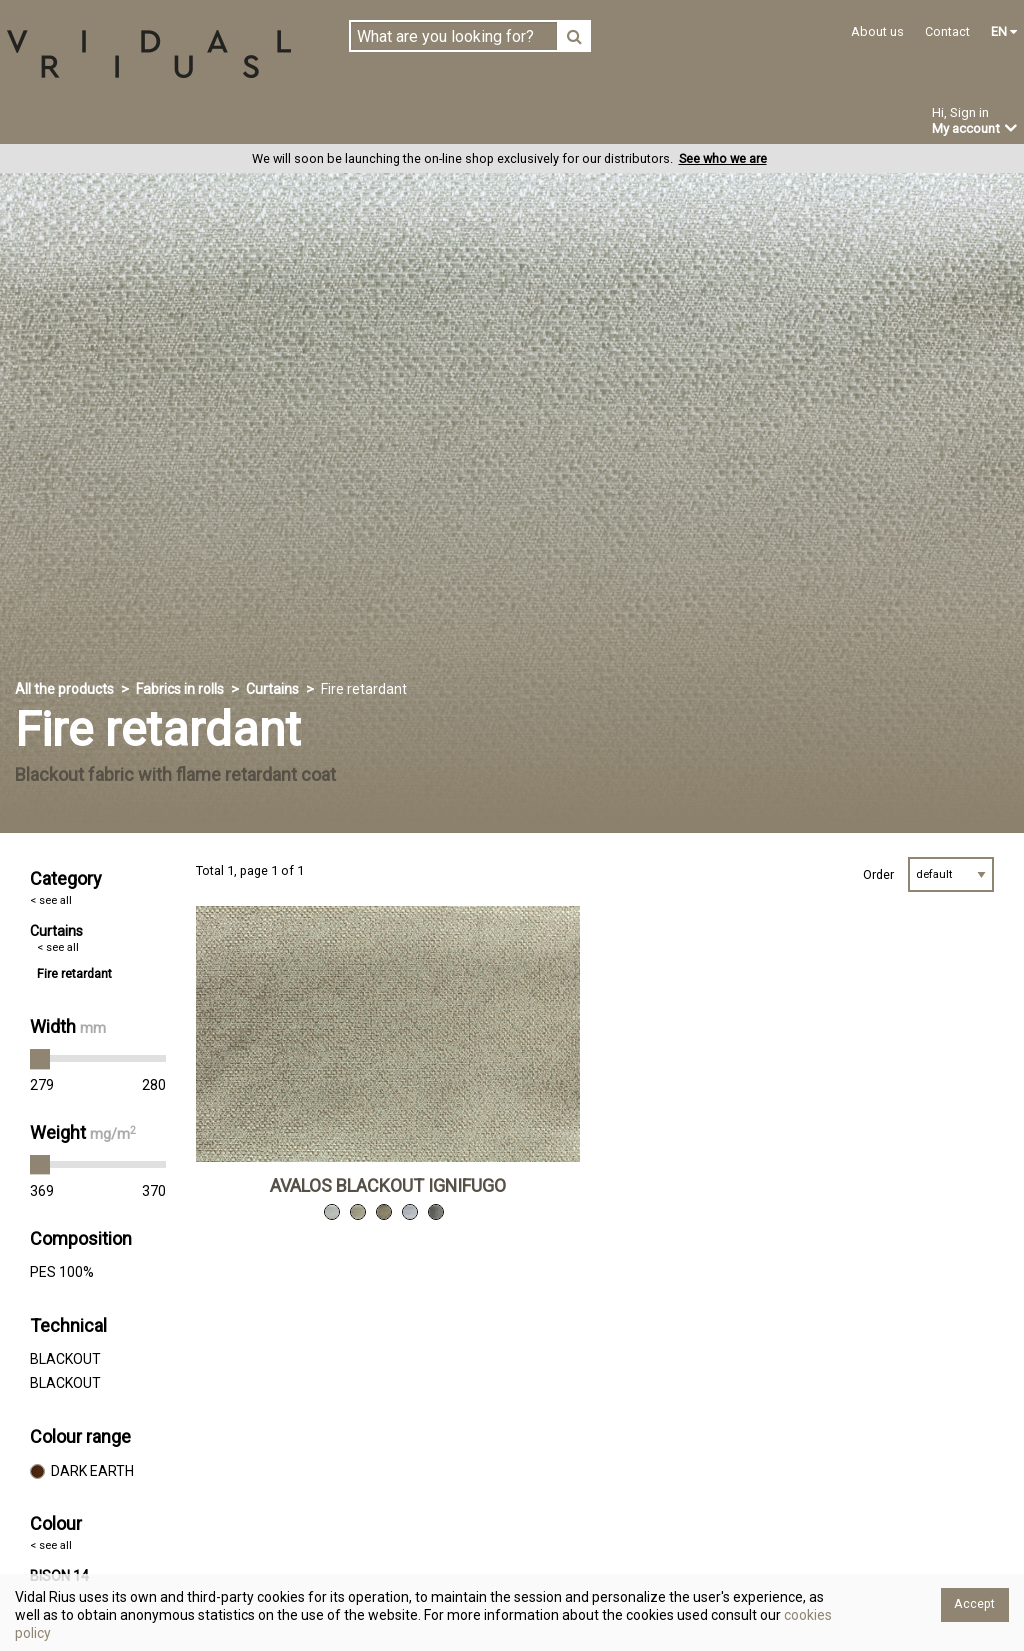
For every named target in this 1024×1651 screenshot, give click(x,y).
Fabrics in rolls (66, 122)
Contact (947, 31)
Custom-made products (441, 122)
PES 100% (62, 1273)
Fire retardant (74, 974)
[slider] (40, 1060)
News (585, 123)
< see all (51, 901)
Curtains (272, 690)
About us (877, 31)
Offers (667, 123)
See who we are (723, 159)
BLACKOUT (65, 1360)
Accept (974, 1603)
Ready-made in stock (238, 122)
